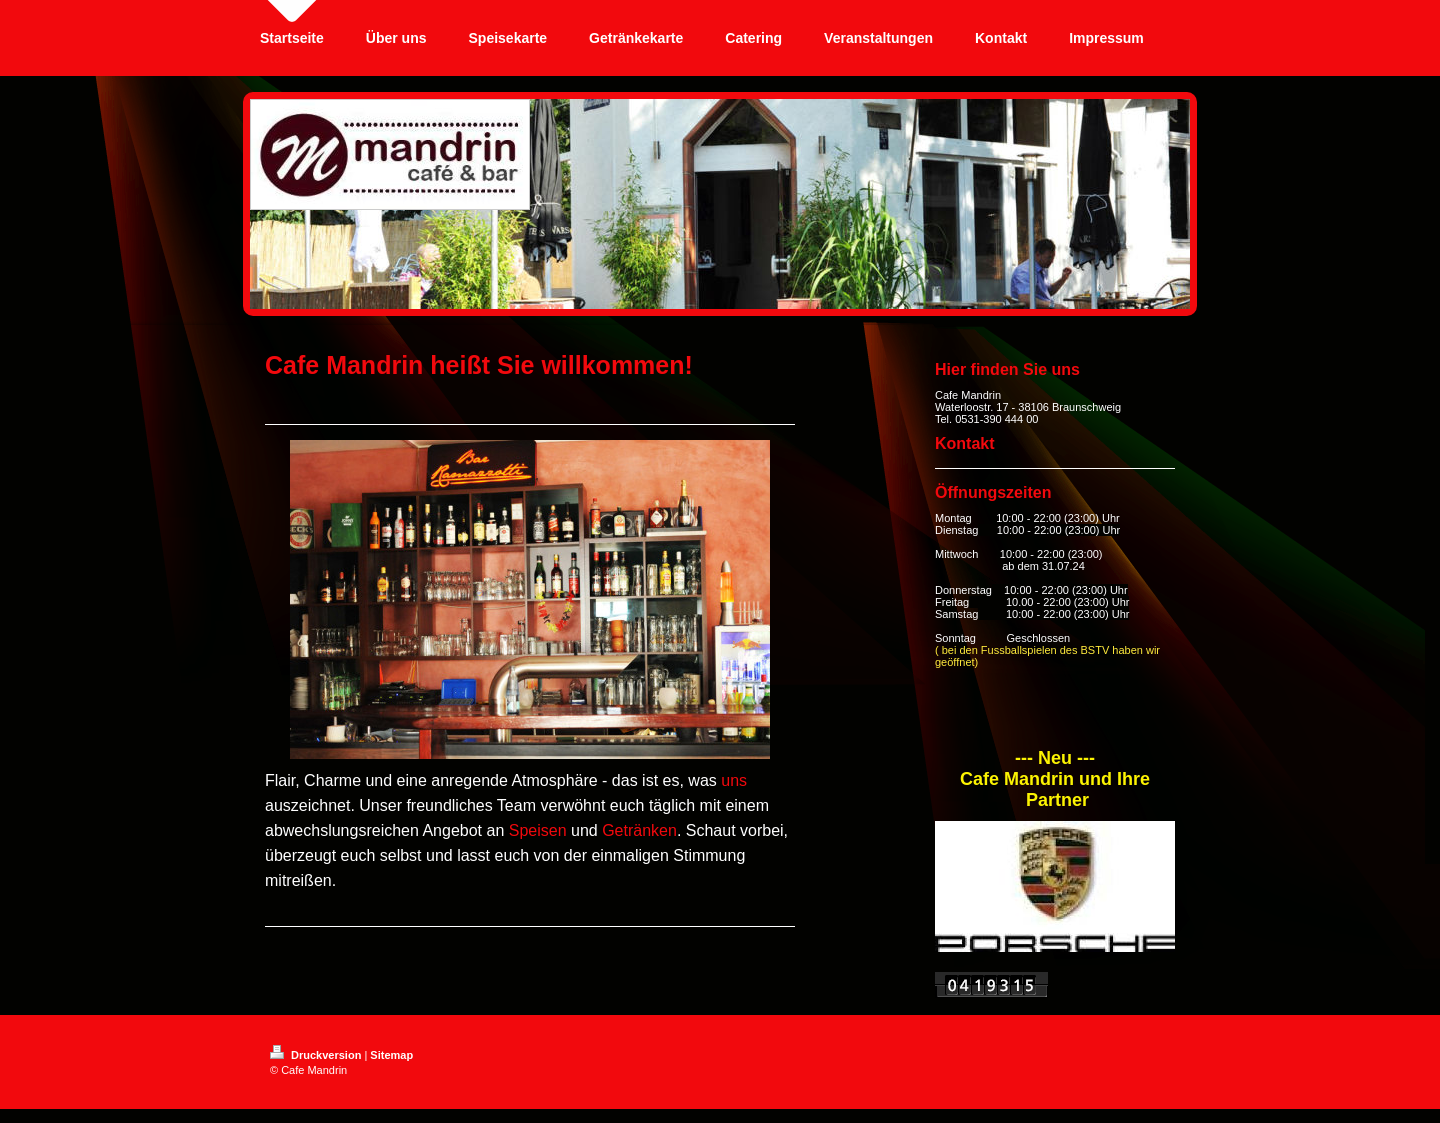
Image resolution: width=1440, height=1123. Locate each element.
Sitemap (391, 1055)
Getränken (639, 830)
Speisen (538, 830)
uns (734, 780)
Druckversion (317, 1055)
